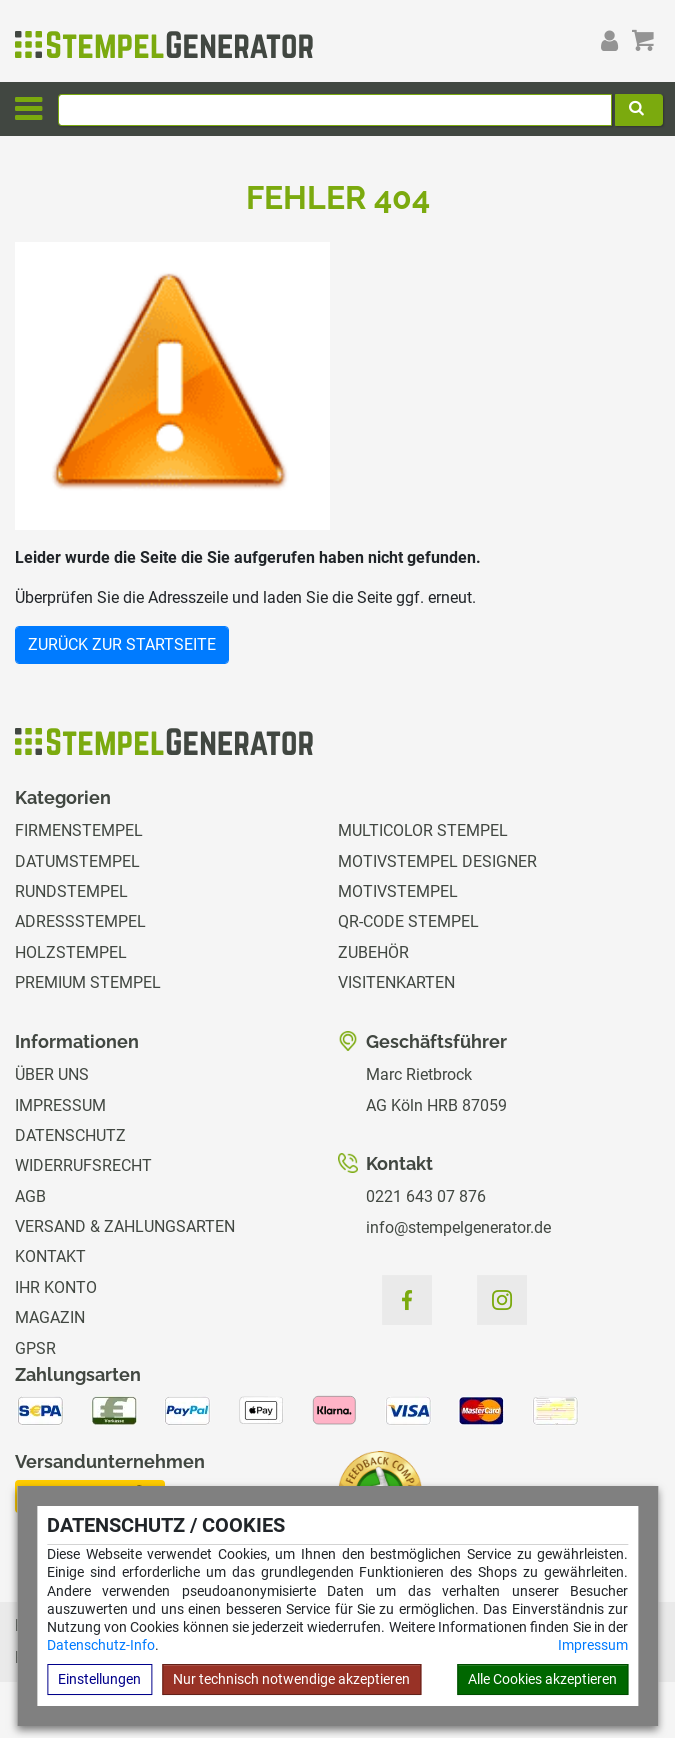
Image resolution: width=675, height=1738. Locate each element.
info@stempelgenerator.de (458, 1227)
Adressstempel (80, 921)
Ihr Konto (56, 1287)
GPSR (35, 1348)
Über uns (52, 1074)
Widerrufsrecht (83, 1165)
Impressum (593, 1645)
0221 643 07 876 (426, 1196)
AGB (30, 1196)
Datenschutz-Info (101, 1645)
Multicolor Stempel (423, 830)
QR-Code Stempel (408, 921)
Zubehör (373, 952)
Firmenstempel (79, 830)
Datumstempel (77, 861)
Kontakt (50, 1256)
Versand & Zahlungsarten (125, 1226)
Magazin (50, 1317)
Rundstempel (71, 891)
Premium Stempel (88, 982)
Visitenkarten (396, 982)
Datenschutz (70, 1135)
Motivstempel (398, 891)
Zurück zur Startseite (122, 644)
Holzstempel (71, 952)
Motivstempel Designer (437, 861)
